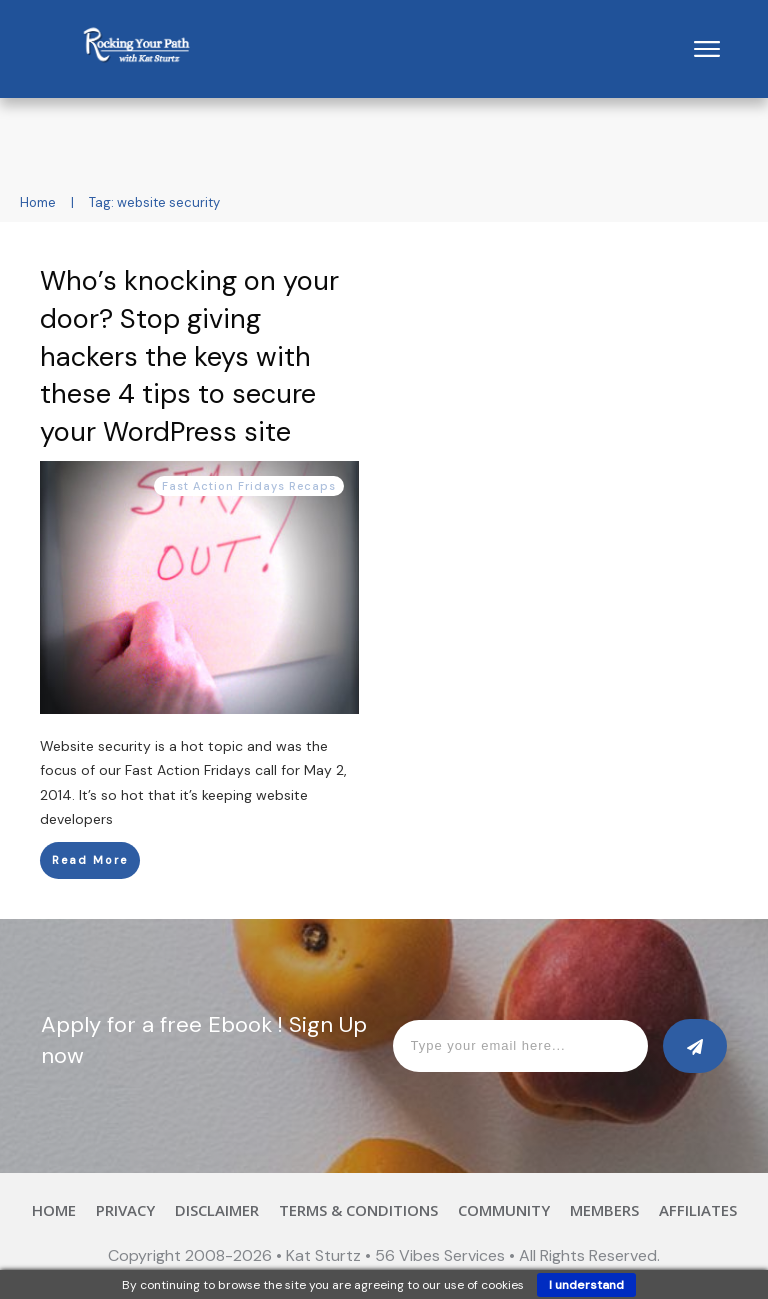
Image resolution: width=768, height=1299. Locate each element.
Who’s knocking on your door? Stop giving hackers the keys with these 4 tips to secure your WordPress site (189, 356)
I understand (586, 1285)
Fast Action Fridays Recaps (249, 486)
